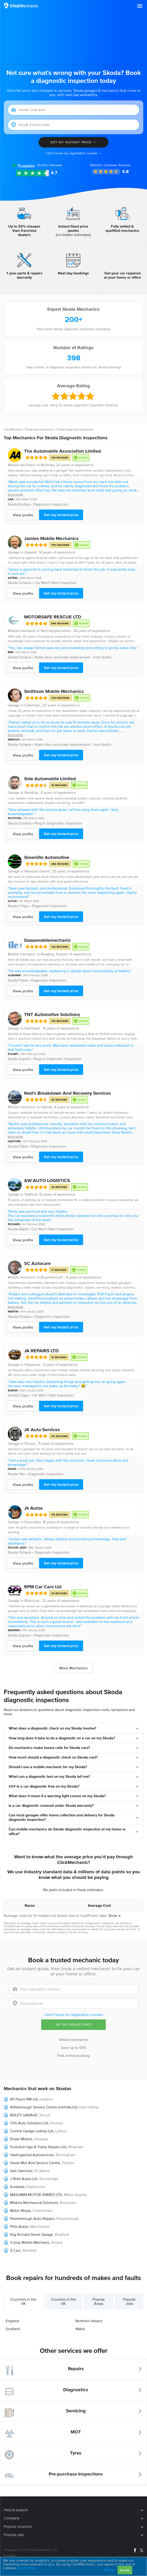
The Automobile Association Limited (62, 451)
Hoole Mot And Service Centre (35, 2163)
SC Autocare (37, 1263)
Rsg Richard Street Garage (31, 2234)
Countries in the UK (23, 2301)
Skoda (13, 504)
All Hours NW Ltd (24, 2099)
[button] (140, 6)
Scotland (13, 2329)
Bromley (47, 465)
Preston (68, 2163)
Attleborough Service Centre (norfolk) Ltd (43, 2107)
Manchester (39, 2226)
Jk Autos (33, 1508)
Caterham (32, 705)
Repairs (76, 2368)
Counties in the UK (63, 2301)
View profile (23, 515)
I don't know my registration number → (73, 153)
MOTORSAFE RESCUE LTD (52, 616)
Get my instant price (61, 515)
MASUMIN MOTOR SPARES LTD (36, 2194)
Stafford (30, 1194)
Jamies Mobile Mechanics (51, 538)
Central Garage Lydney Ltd (31, 2131)
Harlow (46, 1107)
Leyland (46, 2099)
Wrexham (75, 2147)
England (12, 2321)
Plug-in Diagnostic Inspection (58, 823)
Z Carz (15, 2250)
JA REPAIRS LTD (41, 1350)
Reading (47, 954)
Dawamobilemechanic (47, 940)
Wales (80, 2329)
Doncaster (32, 1522)
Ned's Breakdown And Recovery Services (67, 1093)
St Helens (42, 2171)
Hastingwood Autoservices (32, 2155)
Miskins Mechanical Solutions (34, 2202)
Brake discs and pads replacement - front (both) (72, 657)
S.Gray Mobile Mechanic (30, 2242)
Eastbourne (35, 2186)
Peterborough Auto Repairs (32, 2218)
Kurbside (17, 2186)
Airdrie (56, 2242)
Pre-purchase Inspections (76, 2473)
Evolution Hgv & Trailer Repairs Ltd (38, 2147)
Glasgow (41, 2139)
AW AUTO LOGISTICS (47, 1180)
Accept (124, 2570)
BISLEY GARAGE (23, 2115)
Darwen (30, 552)
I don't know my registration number (73, 2014)
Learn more (27, 2568)
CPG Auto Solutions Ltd (29, 2123)
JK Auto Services (42, 1429)
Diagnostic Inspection (40, 429)
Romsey (56, 2123)
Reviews (49, 165)
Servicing (76, 2410)
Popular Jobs (129, 2301)
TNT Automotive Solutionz (52, 1014)
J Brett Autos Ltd (23, 2179)
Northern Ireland (88, 2321)
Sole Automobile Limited (50, 778)
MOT (76, 2431)
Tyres (75, 2452)
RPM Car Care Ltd (43, 1586)
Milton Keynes (75, 2194)
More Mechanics (73, 1668)
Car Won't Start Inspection (55, 582)
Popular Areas (98, 2301)
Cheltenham (43, 2210)
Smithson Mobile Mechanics (54, 691)
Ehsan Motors (21, 2139)
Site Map (9, 2555)
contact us (62, 1932)
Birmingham (65, 2155)
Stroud (44, 2115)
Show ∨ (114, 1915)
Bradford (62, 2234)
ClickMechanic (13, 429)
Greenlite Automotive (46, 857)
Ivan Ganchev (21, 2171)
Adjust (109, 2570)
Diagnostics (75, 2389)
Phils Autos (19, 2226)
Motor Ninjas (20, 2210)
